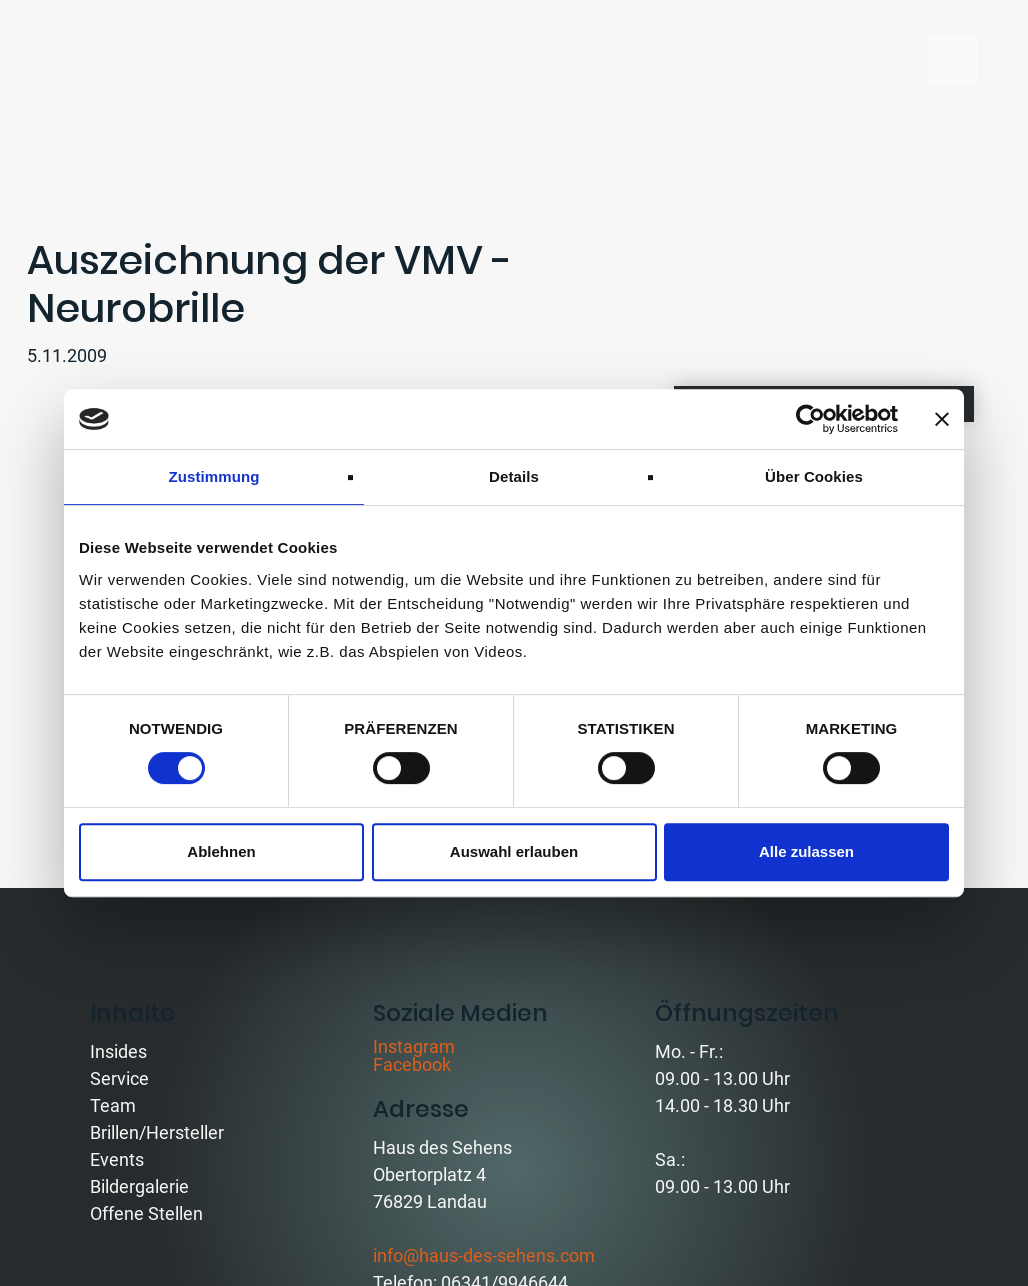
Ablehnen (221, 851)
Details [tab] (514, 476)
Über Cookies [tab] (814, 476)
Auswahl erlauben (514, 851)
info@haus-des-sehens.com (484, 1255)
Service (119, 1078)
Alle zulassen (806, 851)
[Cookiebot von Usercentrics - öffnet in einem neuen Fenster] (810, 419)
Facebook (412, 1065)
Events (117, 1159)
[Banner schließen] (942, 419)
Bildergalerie (139, 1186)
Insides (118, 1051)
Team (113, 1105)
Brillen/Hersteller (157, 1132)
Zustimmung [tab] (214, 476)
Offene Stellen (146, 1213)
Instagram (414, 1047)
